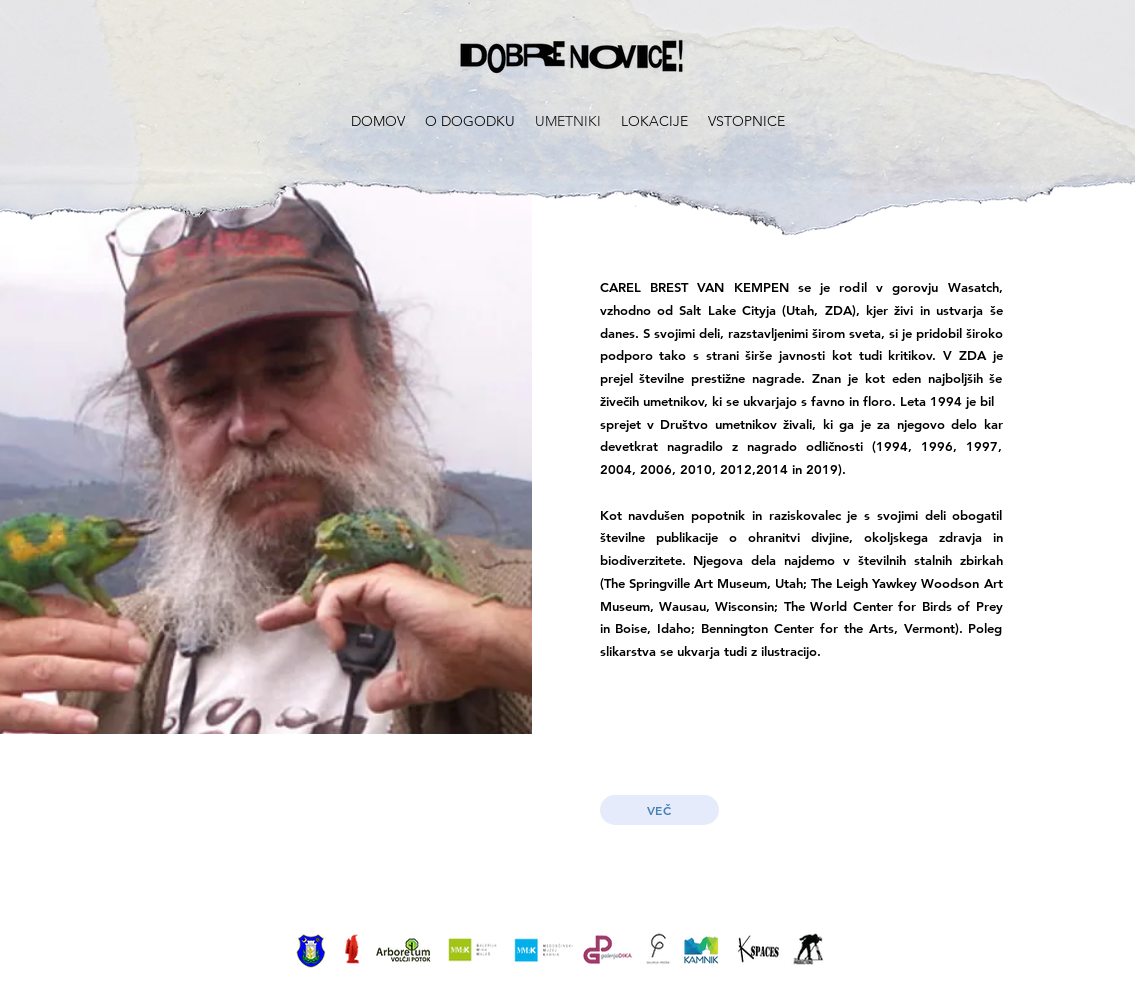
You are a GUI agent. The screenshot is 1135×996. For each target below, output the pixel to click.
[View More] (310, 949)
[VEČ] (659, 810)
